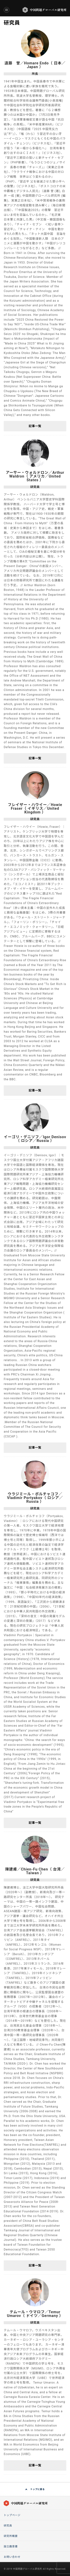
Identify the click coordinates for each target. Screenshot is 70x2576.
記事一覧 (35, 426)
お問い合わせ (12, 2556)
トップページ (12, 2515)
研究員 (8, 2525)
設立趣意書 (11, 2546)
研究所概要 (11, 2535)
